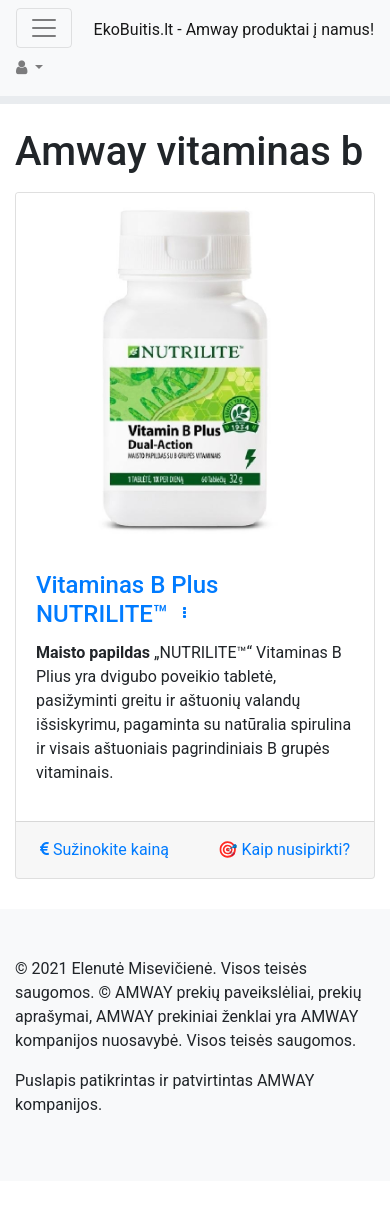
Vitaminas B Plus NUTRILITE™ (127, 599)
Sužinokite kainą (104, 849)
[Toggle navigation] (44, 28)
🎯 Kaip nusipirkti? (284, 849)
